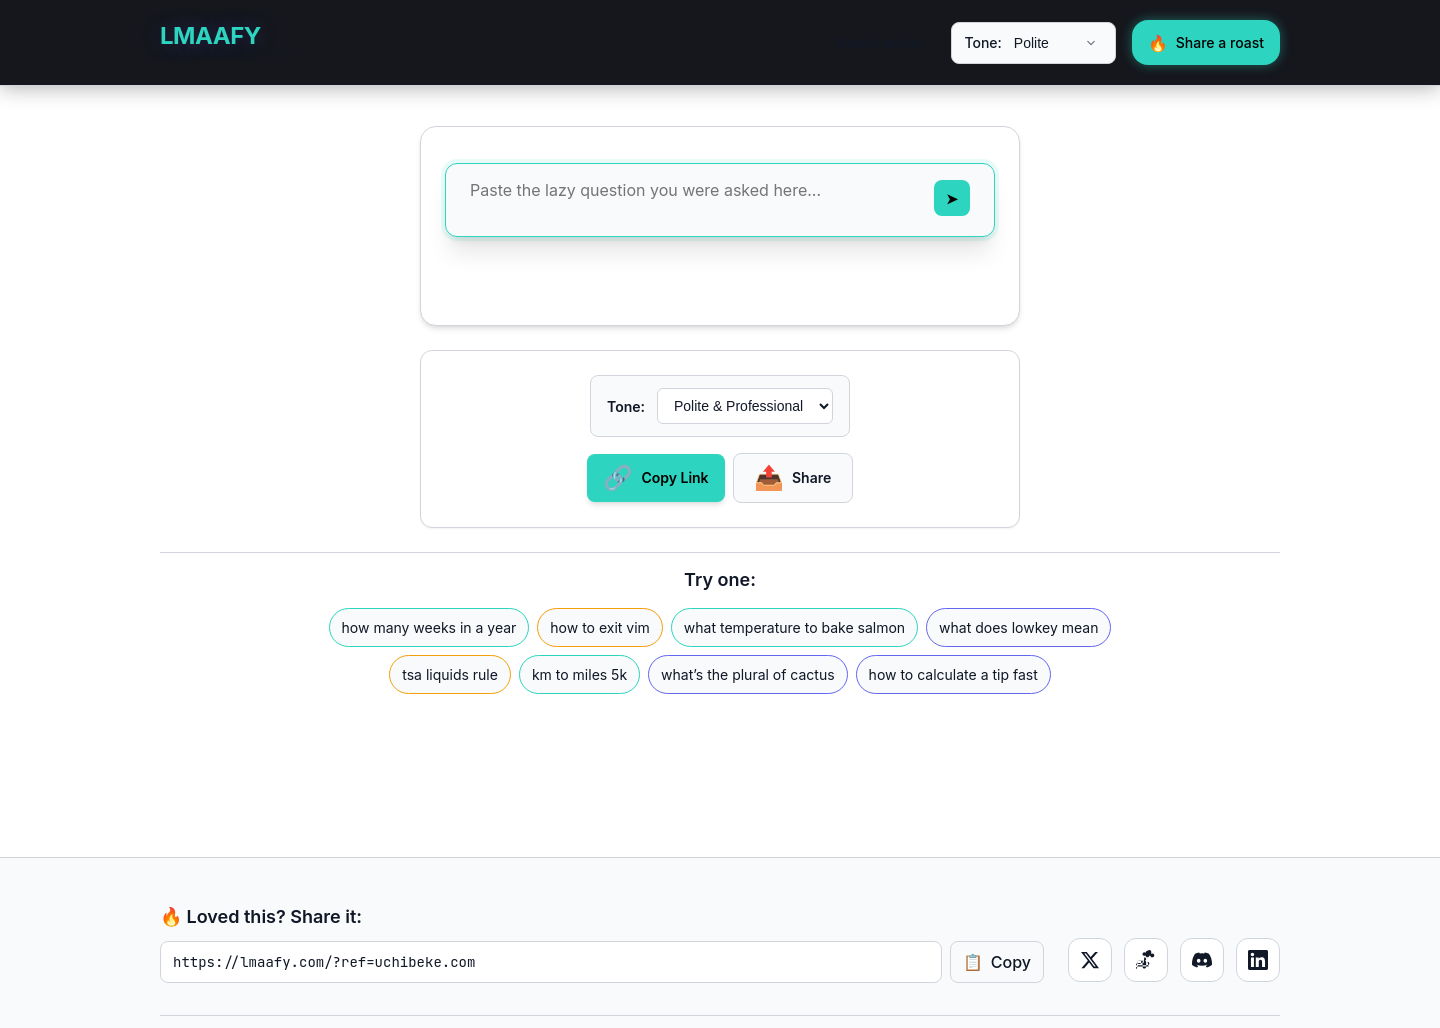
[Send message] (952, 198)
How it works (880, 42)
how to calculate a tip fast (953, 674)
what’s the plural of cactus (748, 674)
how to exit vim (600, 627)
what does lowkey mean (1018, 627)
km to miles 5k (579, 674)
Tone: (982, 42)
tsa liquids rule (450, 674)
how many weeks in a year (429, 627)
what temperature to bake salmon (794, 627)
